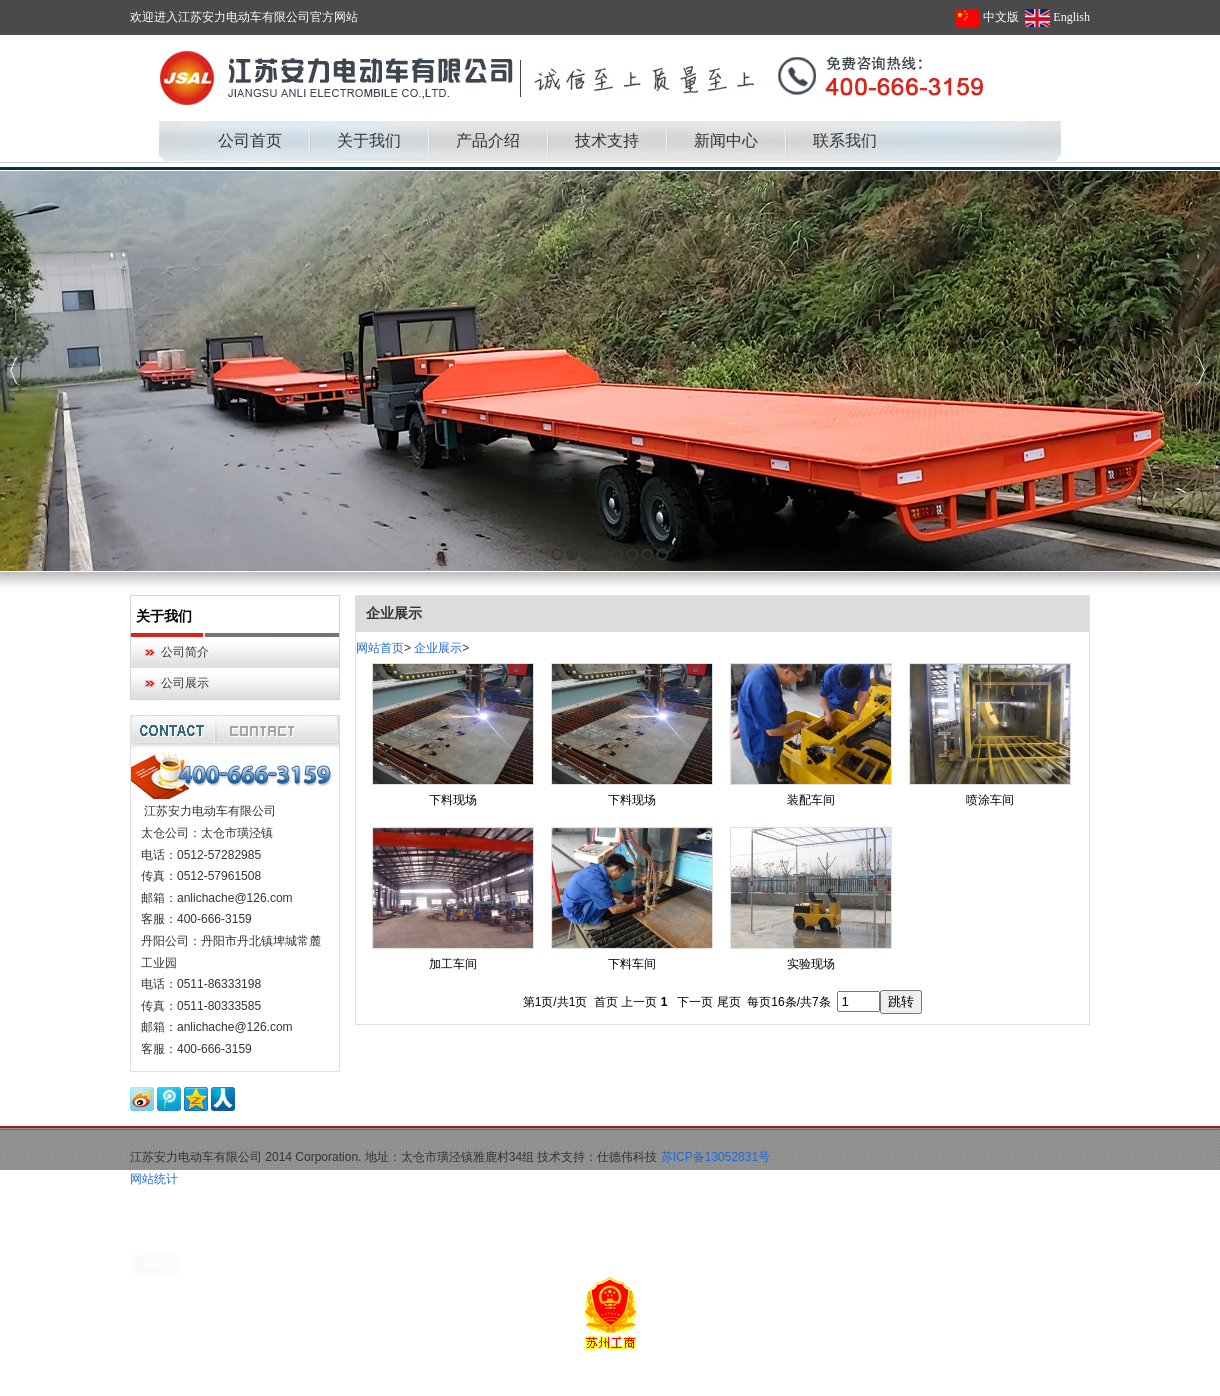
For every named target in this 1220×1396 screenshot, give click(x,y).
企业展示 (438, 648)
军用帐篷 (214, 1385)
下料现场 (453, 800)
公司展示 (185, 683)
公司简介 (185, 652)
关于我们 (164, 616)
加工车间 (453, 964)
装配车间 (811, 800)
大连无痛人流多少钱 (299, 1385)
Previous (15, 370)
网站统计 (154, 1179)
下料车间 (632, 964)
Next (1199, 370)
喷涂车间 (990, 800)
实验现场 (811, 964)
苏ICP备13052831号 (715, 1157)
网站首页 (380, 648)
